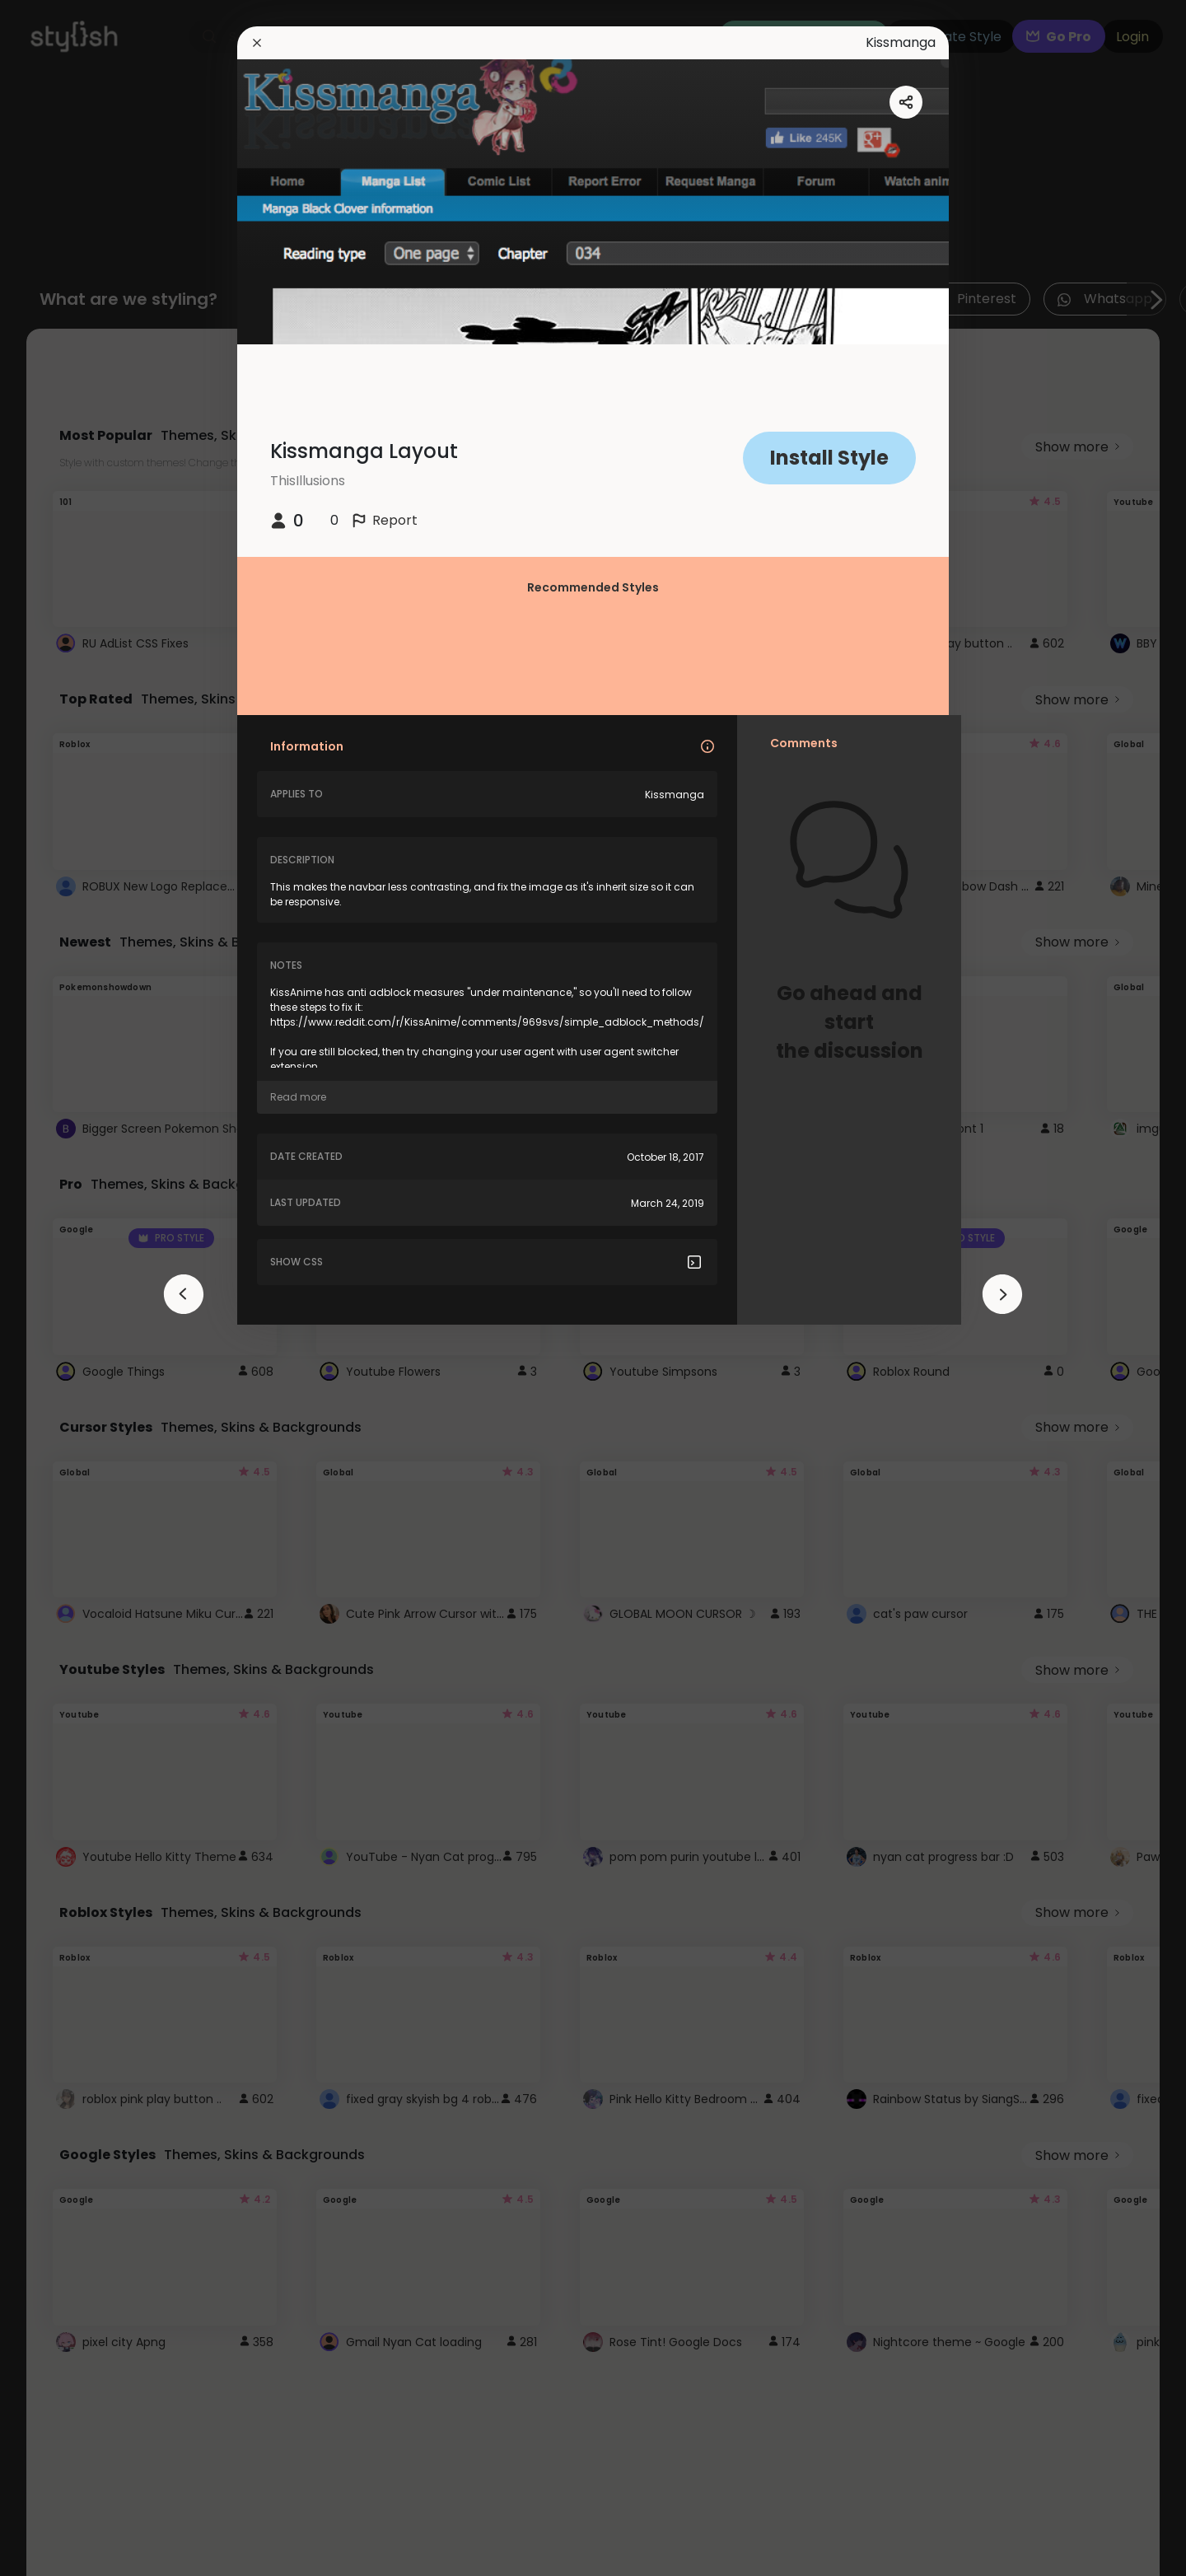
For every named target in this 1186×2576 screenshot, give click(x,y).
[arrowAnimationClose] (183, 1294)
